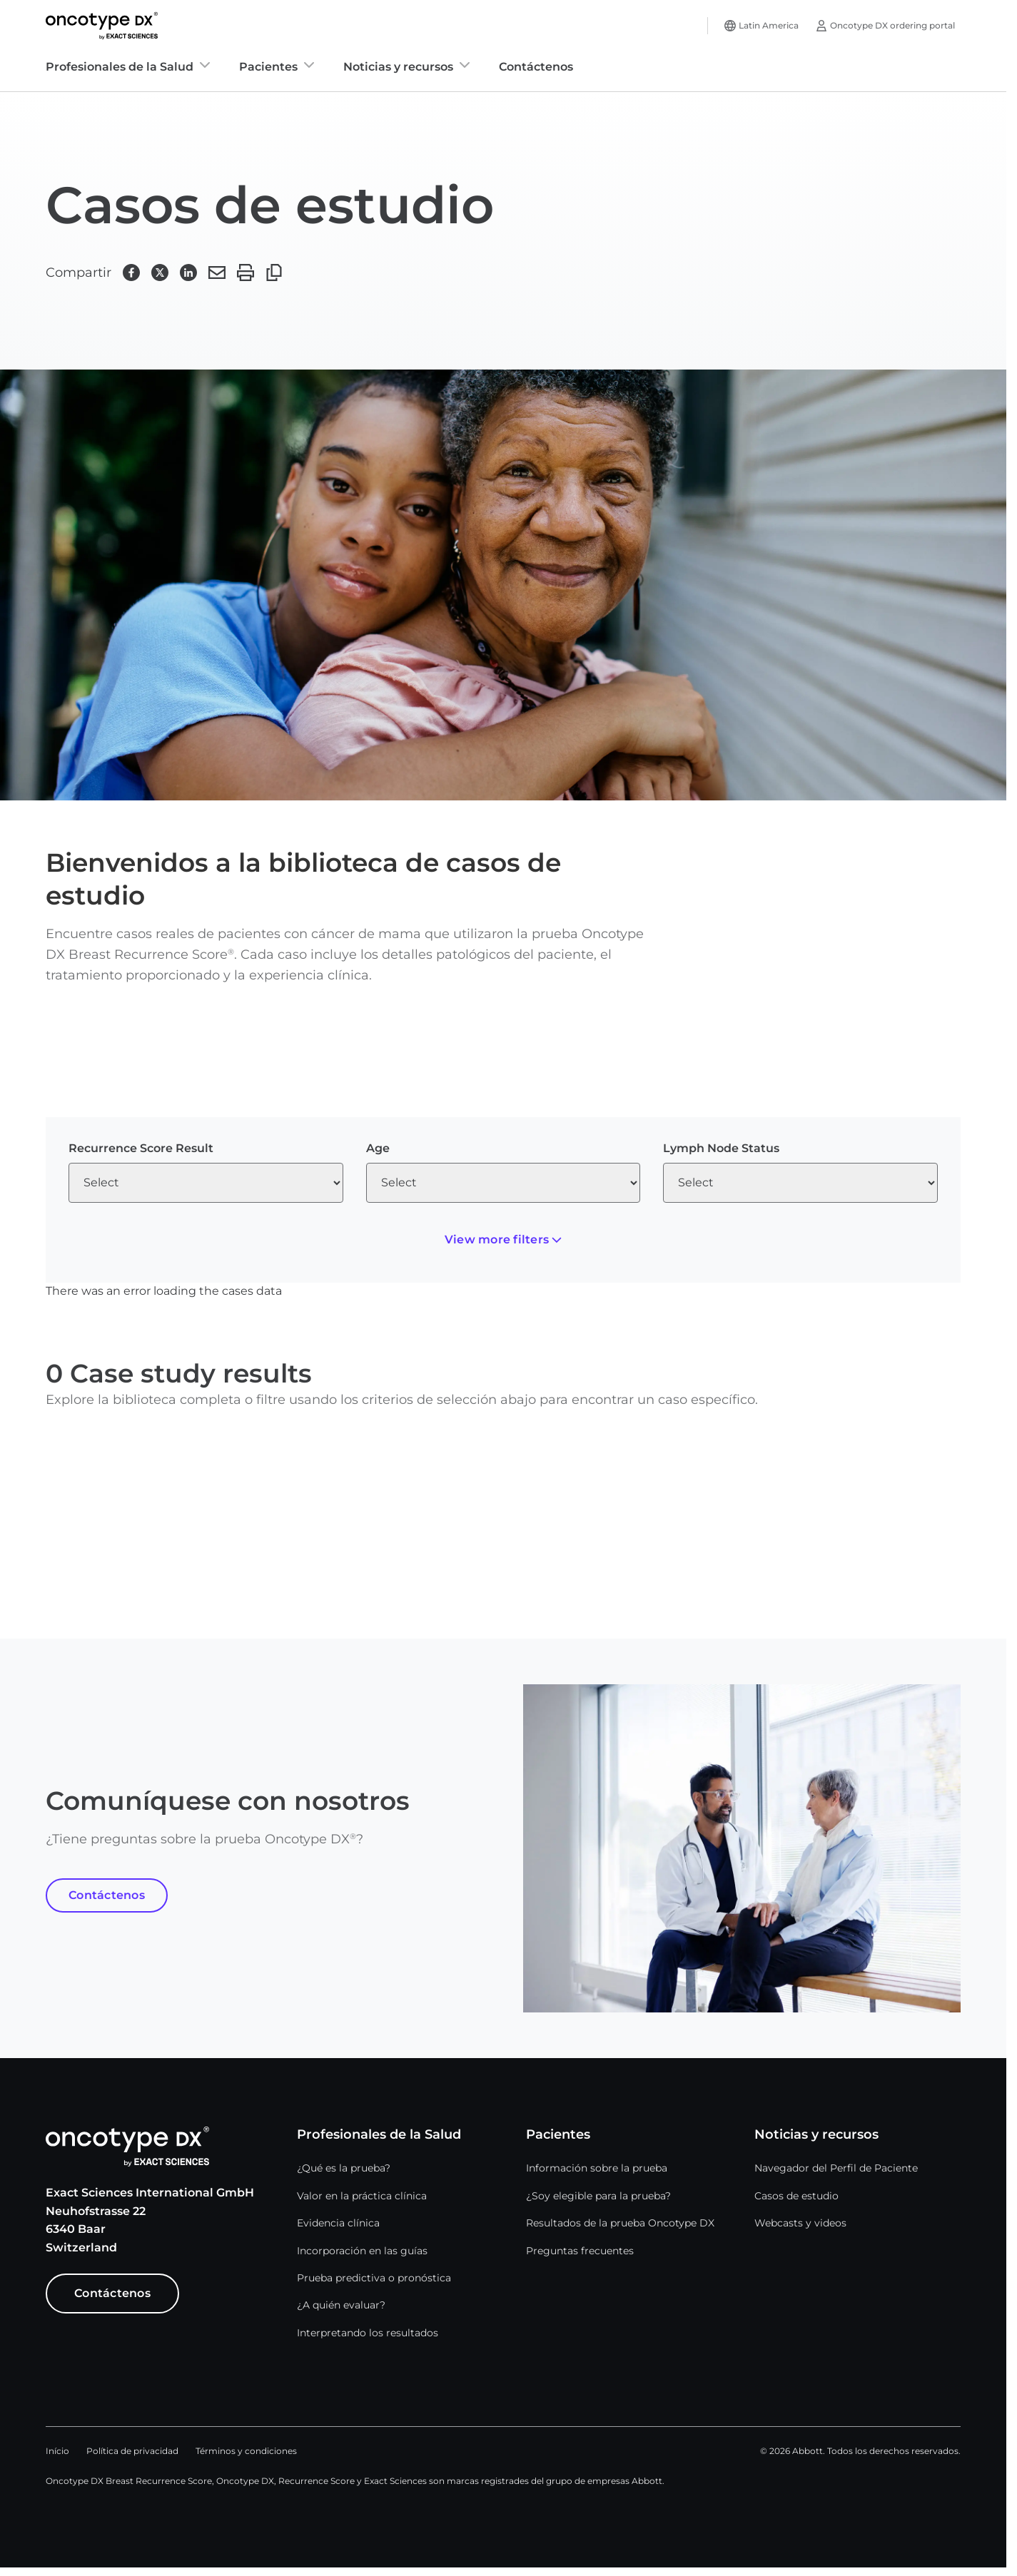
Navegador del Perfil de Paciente (836, 2168)
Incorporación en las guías (362, 2250)
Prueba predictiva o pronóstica (374, 2277)
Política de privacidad (132, 2450)
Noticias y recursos (398, 66)
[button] (131, 272)
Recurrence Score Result (141, 1148)
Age (378, 1148)
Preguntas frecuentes (580, 2250)
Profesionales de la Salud (119, 66)
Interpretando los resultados (367, 2332)
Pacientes (268, 66)
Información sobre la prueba (596, 2168)
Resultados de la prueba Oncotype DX (620, 2222)
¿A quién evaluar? (341, 2304)
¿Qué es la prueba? (343, 2168)
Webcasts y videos (800, 2222)
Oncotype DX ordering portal (892, 25)
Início (57, 2450)
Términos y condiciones (246, 2450)
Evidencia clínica (338, 2222)
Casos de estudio (796, 2195)
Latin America (769, 25)
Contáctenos (536, 66)
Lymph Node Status (721, 1148)
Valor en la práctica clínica (362, 2195)
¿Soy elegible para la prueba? (598, 2195)
